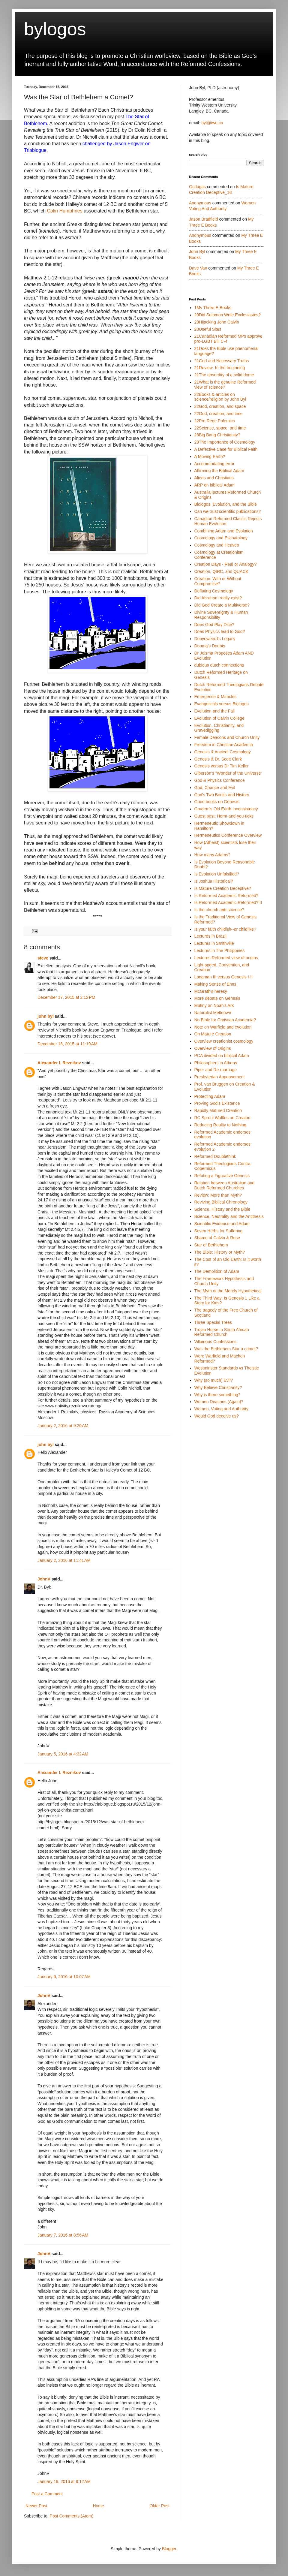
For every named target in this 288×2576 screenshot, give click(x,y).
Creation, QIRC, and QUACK (221, 571)
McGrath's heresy (210, 991)
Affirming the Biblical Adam (219, 470)
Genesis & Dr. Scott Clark (218, 759)
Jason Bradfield (203, 219)
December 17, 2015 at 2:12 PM (66, 997)
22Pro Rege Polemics (214, 420)
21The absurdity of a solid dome (224, 374)
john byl (46, 1016)
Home (98, 2505)
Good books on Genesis (216, 801)
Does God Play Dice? (214, 624)
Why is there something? (217, 1394)
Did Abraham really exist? (218, 597)
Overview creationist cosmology (224, 1041)
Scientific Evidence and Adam (222, 1223)
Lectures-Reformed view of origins (226, 957)
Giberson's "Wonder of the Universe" (228, 773)
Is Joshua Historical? (213, 881)
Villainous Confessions (215, 1341)
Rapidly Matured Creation (218, 1110)
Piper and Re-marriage (215, 1069)
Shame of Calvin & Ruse (217, 1237)
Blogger (169, 2548)
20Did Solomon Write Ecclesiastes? (227, 314)
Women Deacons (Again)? (219, 1401)
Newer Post (36, 2505)
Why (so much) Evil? (213, 1380)
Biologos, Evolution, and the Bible (225, 504)
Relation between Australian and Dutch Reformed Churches (224, 1185)
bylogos (55, 29)
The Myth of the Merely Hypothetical (228, 1290)
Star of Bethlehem (211, 1245)
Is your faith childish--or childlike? (225, 929)
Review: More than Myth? (218, 1195)
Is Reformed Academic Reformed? (226, 895)
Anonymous (200, 202)
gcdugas (197, 186)
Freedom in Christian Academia (223, 744)
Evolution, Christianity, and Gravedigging (219, 728)
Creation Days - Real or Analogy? (225, 564)
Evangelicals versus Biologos (221, 703)
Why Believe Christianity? (218, 1387)
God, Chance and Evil (214, 787)
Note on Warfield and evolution (223, 1027)
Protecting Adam (209, 1096)
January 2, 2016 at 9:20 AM (63, 1425)
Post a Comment (47, 2493)
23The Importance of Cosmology (224, 442)
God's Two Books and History (221, 794)
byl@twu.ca (212, 122)
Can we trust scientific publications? (227, 511)
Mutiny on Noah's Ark (214, 1005)
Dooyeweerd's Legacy (215, 638)
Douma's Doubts (209, 645)
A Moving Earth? (209, 456)
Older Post (160, 2505)
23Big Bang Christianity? (217, 434)
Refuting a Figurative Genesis (222, 1175)
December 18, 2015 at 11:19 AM (68, 1043)
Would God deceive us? (216, 1416)
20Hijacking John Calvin (216, 322)
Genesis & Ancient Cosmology (222, 751)
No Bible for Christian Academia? (225, 1019)
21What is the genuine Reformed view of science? (225, 385)
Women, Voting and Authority (221, 1408)
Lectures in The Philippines (219, 950)
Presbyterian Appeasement (219, 1076)
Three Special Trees (213, 1322)
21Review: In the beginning (219, 367)
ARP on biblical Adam (214, 485)
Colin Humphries (64, 210)
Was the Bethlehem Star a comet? (226, 1348)
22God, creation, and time (218, 413)
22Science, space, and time (220, 428)
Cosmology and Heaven (216, 545)
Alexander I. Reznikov (59, 1062)
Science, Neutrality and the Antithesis (229, 1216)
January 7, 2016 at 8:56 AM (63, 2235)
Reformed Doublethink (215, 1156)
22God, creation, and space (220, 406)
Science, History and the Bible (222, 1209)
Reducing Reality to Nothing (220, 1124)
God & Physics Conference (219, 780)
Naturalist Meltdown (212, 1012)
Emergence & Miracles (215, 696)
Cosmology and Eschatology (221, 537)
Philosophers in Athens (215, 1062)
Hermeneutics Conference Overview (228, 835)
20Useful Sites (207, 329)
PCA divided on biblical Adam (221, 1055)
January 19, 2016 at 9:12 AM (64, 2481)
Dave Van (198, 268)
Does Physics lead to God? (219, 631)
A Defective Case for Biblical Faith (226, 449)
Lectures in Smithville (214, 943)
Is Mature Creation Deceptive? (222, 888)
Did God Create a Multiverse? (222, 605)
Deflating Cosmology (213, 591)
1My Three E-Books (212, 307)
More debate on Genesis (217, 998)
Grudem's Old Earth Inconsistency (226, 808)
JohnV (44, 1579)
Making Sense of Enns (215, 984)
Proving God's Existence (217, 1103)
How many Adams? (212, 854)
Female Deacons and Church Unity (227, 737)
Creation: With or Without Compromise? (217, 581)
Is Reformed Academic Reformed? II (228, 902)
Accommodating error (214, 463)
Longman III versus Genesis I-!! (223, 977)
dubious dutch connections (219, 665)
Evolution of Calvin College (219, 718)
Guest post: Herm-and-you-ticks (224, 816)
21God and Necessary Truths (221, 360)
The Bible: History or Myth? (219, 1252)
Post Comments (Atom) (71, 2516)
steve (43, 958)
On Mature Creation (212, 1034)
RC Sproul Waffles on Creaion (222, 1117)
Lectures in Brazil (210, 936)
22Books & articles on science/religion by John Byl (220, 397)
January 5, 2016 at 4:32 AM (63, 1754)
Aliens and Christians (214, 477)
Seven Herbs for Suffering (218, 1230)
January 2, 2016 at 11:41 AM (64, 1560)
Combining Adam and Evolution (223, 531)
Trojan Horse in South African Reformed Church (221, 1332)
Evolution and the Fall (214, 711)
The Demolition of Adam (216, 1271)
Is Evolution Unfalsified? (216, 874)
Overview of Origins (212, 1048)
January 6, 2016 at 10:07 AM (64, 1976)
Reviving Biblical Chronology (221, 1202)
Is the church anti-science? (219, 909)
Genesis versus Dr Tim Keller (221, 766)
